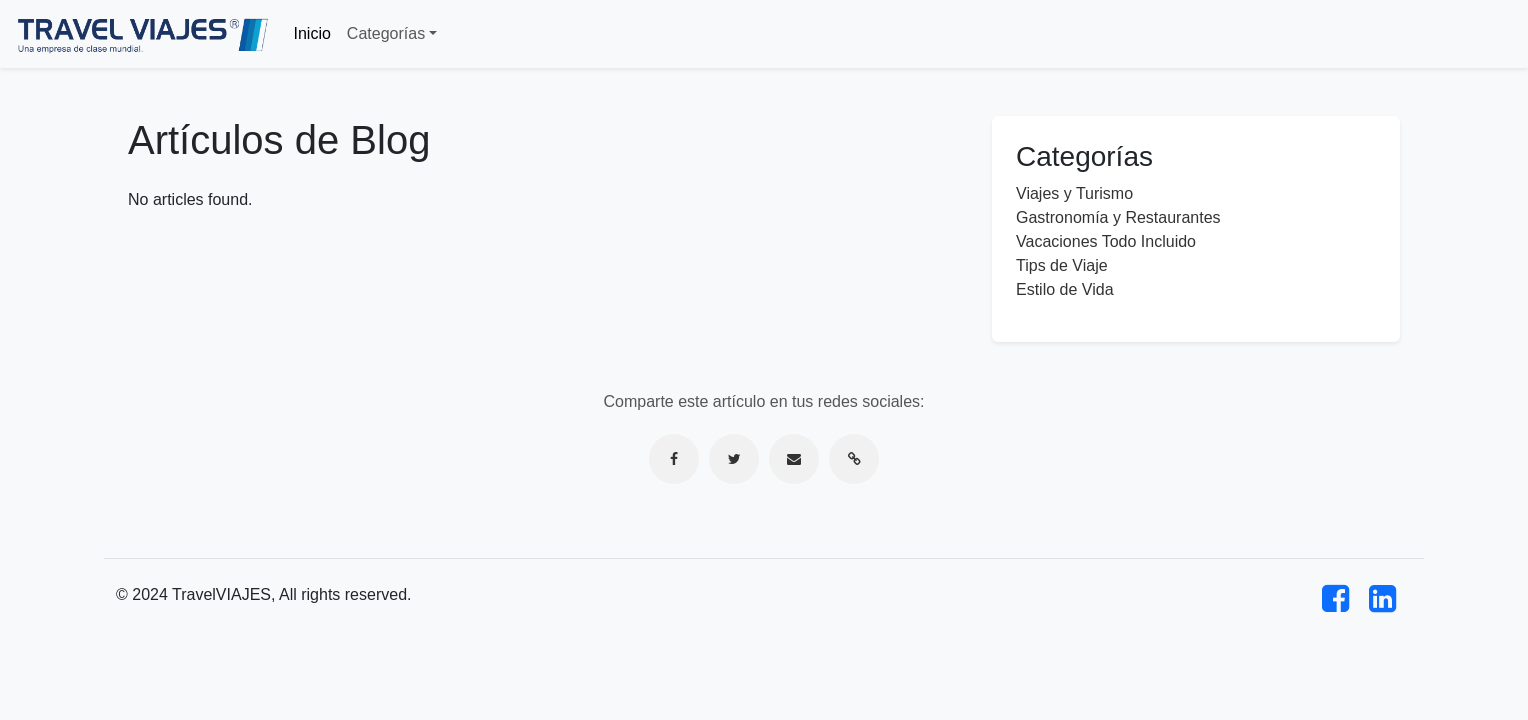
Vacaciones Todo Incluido (1106, 241)
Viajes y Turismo (1074, 193)
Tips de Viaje (1062, 265)
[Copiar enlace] (854, 459)
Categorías (386, 33)
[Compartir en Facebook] (674, 459)
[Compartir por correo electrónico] (794, 459)
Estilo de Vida (1065, 289)
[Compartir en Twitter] (734, 459)
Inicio (312, 33)
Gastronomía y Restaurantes (1118, 217)
